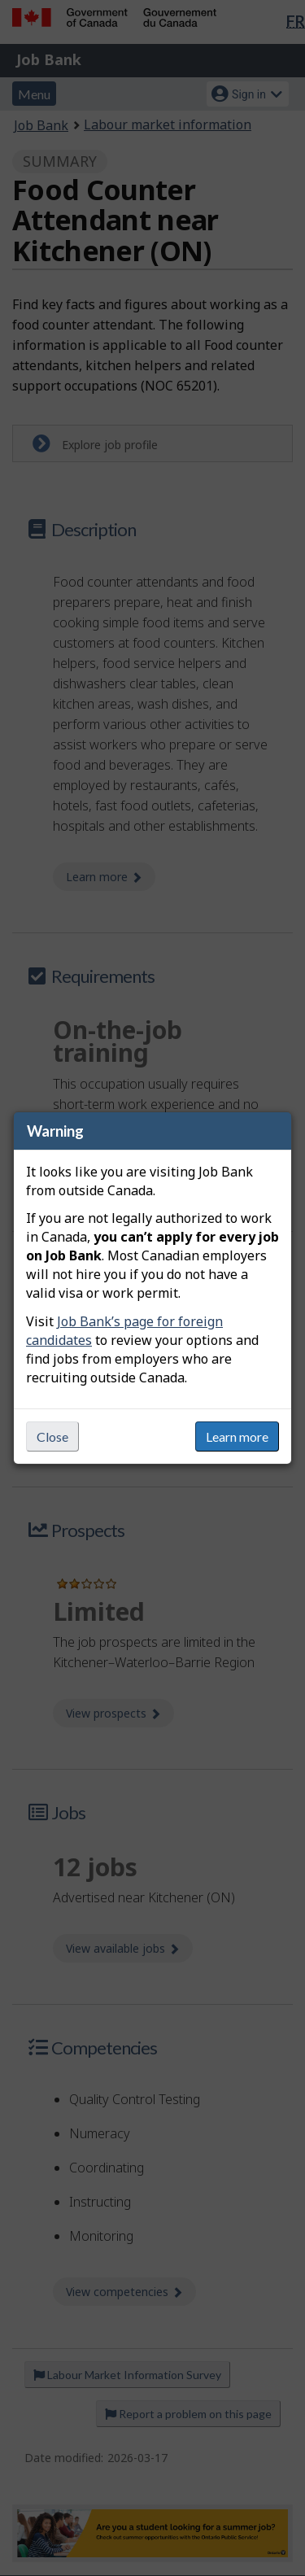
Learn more (237, 1436)
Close (52, 1436)
